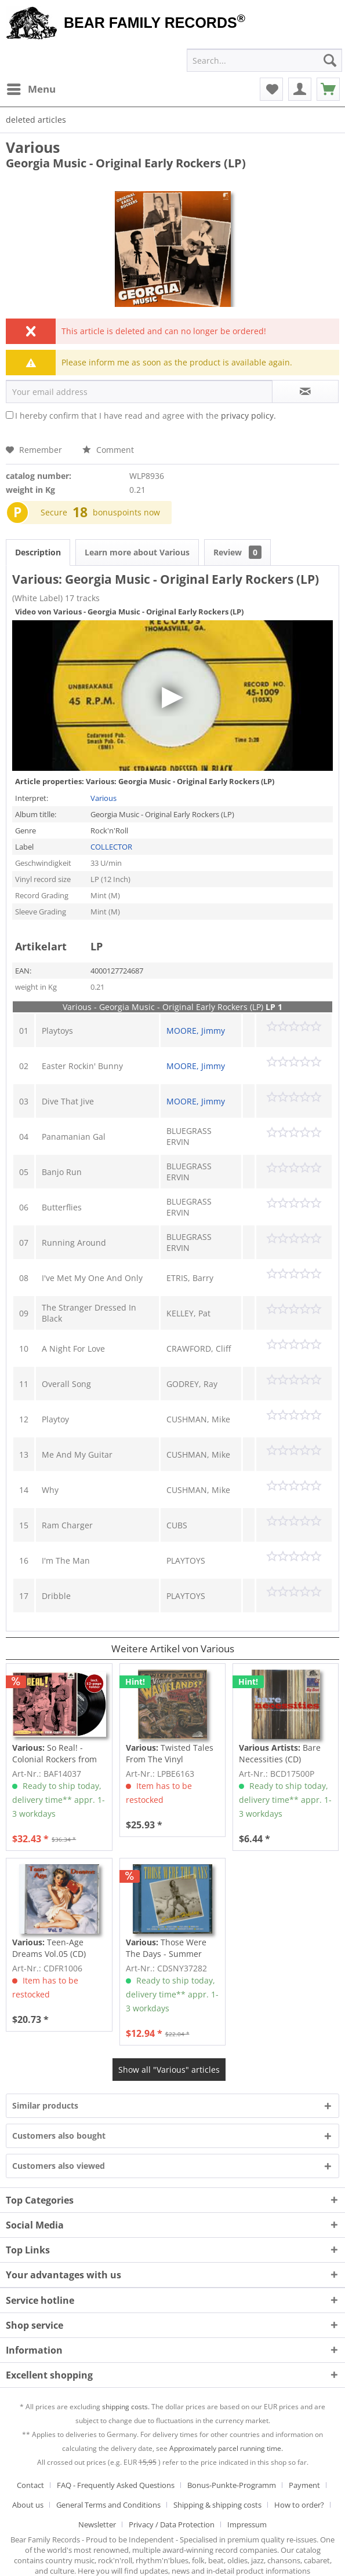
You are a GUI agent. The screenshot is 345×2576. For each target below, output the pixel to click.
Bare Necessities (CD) (280, 1753)
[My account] (299, 89)
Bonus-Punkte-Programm (231, 2485)
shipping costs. (126, 2407)
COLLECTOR (111, 846)
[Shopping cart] (328, 89)
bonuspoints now (126, 512)
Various (33, 147)
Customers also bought (59, 2135)
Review (237, 552)
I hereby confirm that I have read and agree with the (145, 415)
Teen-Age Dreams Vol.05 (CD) (49, 1948)
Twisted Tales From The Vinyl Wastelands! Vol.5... (169, 1753)
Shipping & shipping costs (217, 2505)
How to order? (299, 2505)
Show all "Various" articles (169, 2069)
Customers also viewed (58, 2165)
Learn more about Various (137, 552)
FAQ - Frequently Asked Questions (116, 2485)
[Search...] (264, 60)
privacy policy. (248, 415)
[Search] (330, 60)
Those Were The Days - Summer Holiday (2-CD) (166, 1948)
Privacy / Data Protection (172, 2524)
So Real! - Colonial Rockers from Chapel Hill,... (54, 1753)
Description (38, 552)
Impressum (247, 2524)
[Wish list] (271, 89)
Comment (108, 449)
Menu (31, 88)
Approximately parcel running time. (226, 2448)
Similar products (45, 2105)
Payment (304, 2485)
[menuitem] (30, 89)
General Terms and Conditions (108, 2505)
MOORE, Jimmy (195, 1030)
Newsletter (97, 2524)
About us (27, 2505)
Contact (30, 2485)
